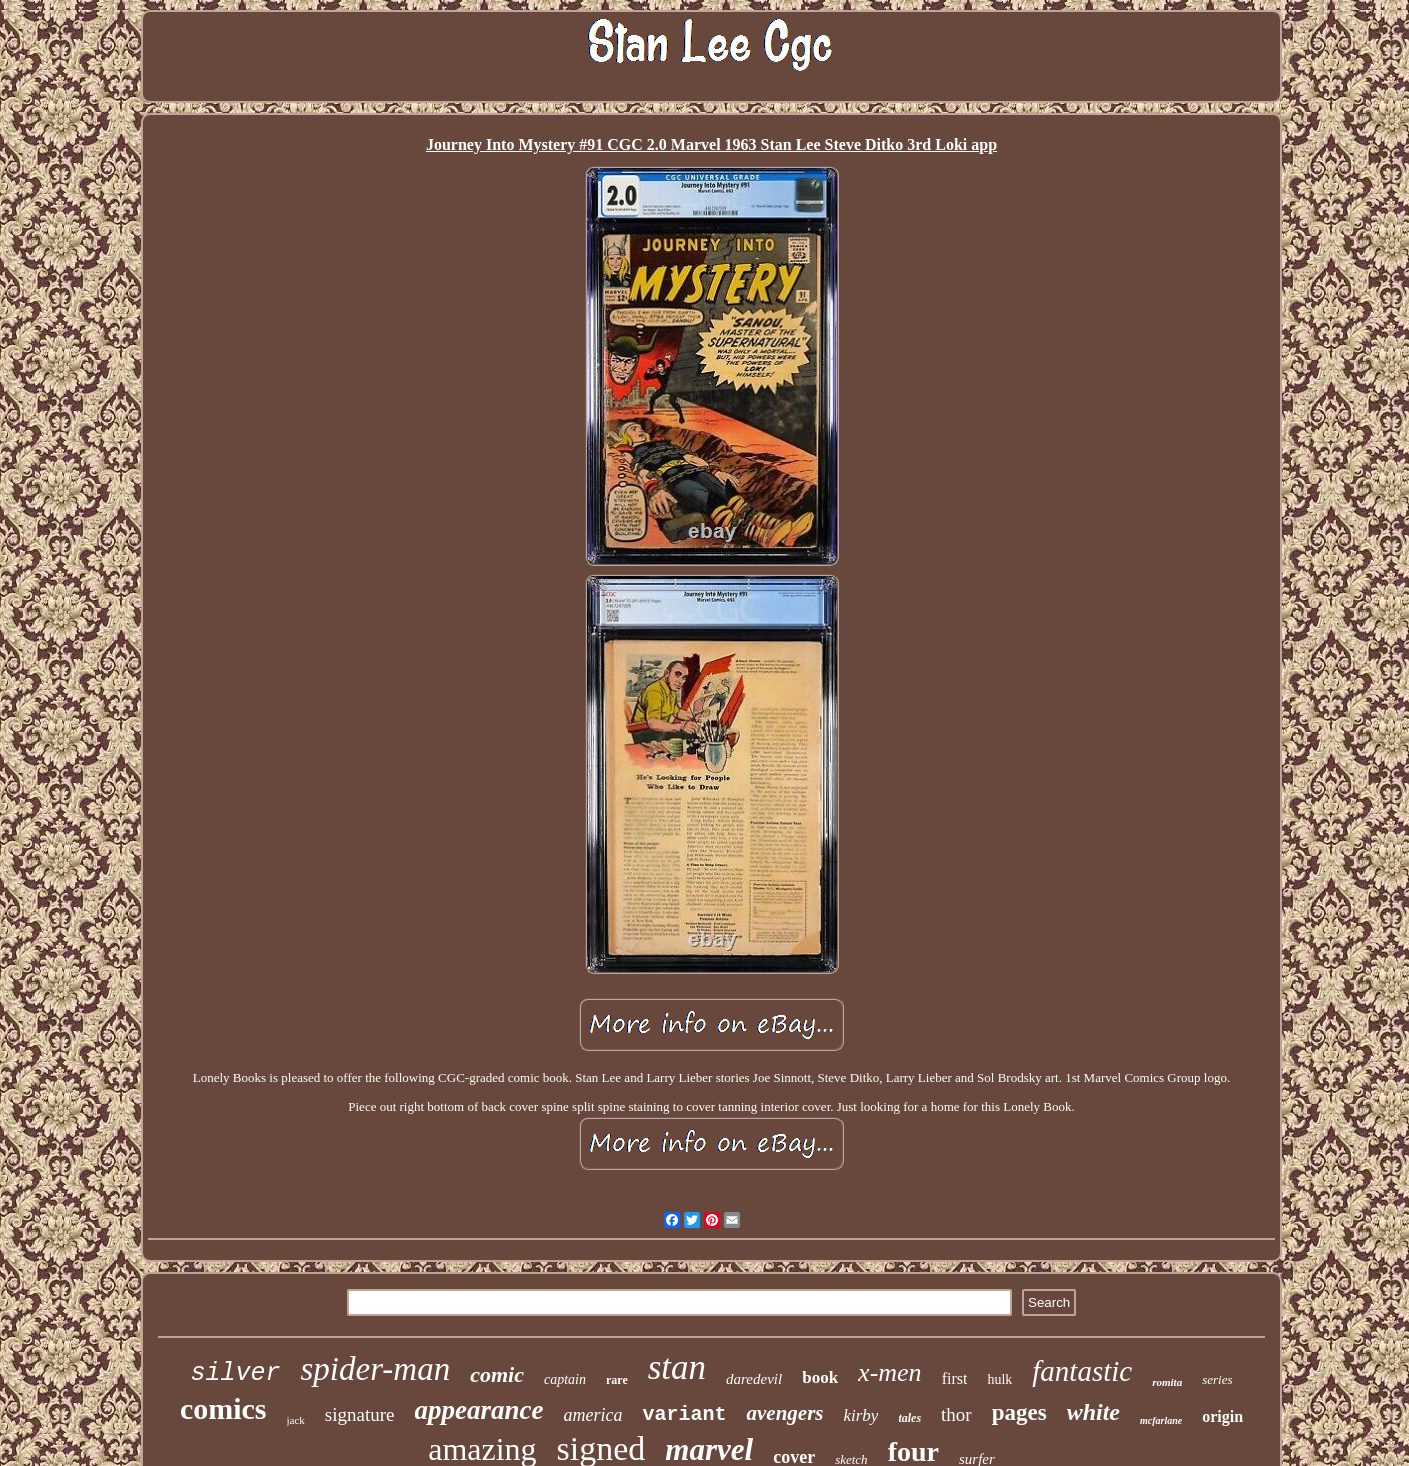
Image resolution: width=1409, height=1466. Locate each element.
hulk (999, 1379)
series (1217, 1379)
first (955, 1378)
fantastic (1082, 1371)
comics (223, 1408)
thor (956, 1414)
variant (684, 1414)
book (820, 1377)
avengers (784, 1413)
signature (360, 1414)
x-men (890, 1372)
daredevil (754, 1379)
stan (677, 1367)
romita (1167, 1382)
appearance (479, 1410)
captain (565, 1379)
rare (617, 1380)
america (592, 1415)
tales (909, 1418)
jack (296, 1420)
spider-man (376, 1369)
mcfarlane (1161, 1420)
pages (1019, 1412)
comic (497, 1374)
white (1093, 1412)
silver (236, 1373)
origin (1222, 1416)
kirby (860, 1415)
